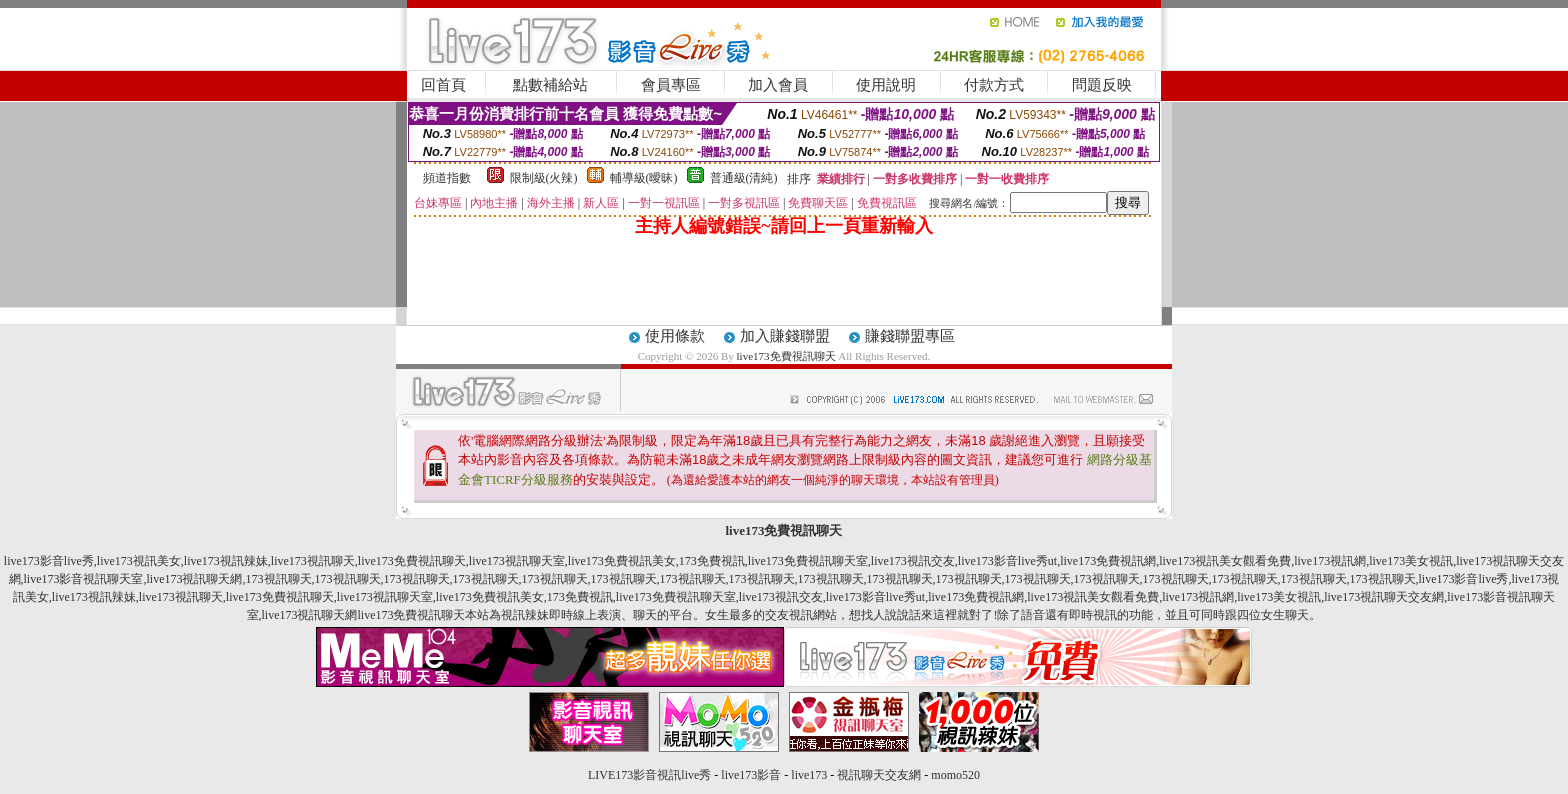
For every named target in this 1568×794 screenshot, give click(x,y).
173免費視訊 (712, 561)
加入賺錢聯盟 (785, 336)
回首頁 (443, 85)
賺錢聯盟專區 (910, 336)
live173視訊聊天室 (517, 561)
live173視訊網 (1330, 561)
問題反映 (1102, 85)
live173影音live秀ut (1007, 561)
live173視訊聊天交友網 (1384, 597)
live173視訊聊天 (313, 561)
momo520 (955, 775)
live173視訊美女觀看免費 (1225, 561)
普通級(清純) (744, 178)
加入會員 (778, 85)
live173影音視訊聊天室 (84, 579)
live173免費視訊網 (1108, 561)
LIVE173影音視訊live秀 (649, 775)
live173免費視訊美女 (622, 561)
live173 (809, 775)
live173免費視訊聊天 (786, 356)
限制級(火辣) (544, 178)
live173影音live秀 (49, 561)
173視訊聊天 (279, 579)
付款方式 (994, 85)
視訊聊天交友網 (879, 775)
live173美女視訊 (1411, 561)
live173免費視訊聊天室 (808, 561)
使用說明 (886, 85)
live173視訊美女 (139, 561)
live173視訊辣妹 (226, 561)
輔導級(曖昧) (644, 178)
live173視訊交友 (913, 561)
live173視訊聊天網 (195, 579)
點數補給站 (550, 85)
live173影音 (751, 775)
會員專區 (671, 85)
